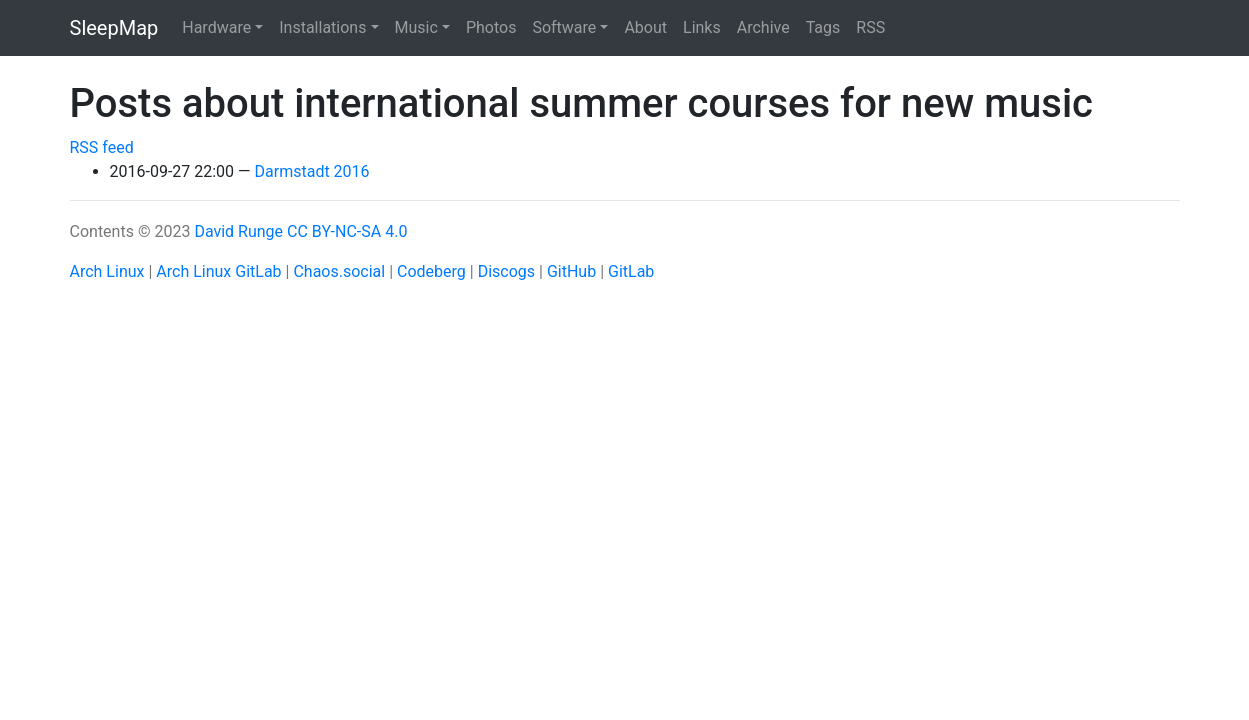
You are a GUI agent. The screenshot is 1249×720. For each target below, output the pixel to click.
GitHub (571, 271)
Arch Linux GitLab (218, 271)
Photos (491, 27)
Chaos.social (339, 271)
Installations (322, 27)
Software (564, 27)
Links (702, 27)
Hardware (216, 27)
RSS (870, 27)
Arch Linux (107, 271)
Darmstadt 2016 (312, 171)
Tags (823, 27)
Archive (763, 27)
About (645, 27)
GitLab (631, 271)
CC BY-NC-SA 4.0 (347, 231)
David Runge (238, 231)
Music (416, 27)
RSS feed (102, 147)
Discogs (506, 271)
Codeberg (431, 271)
